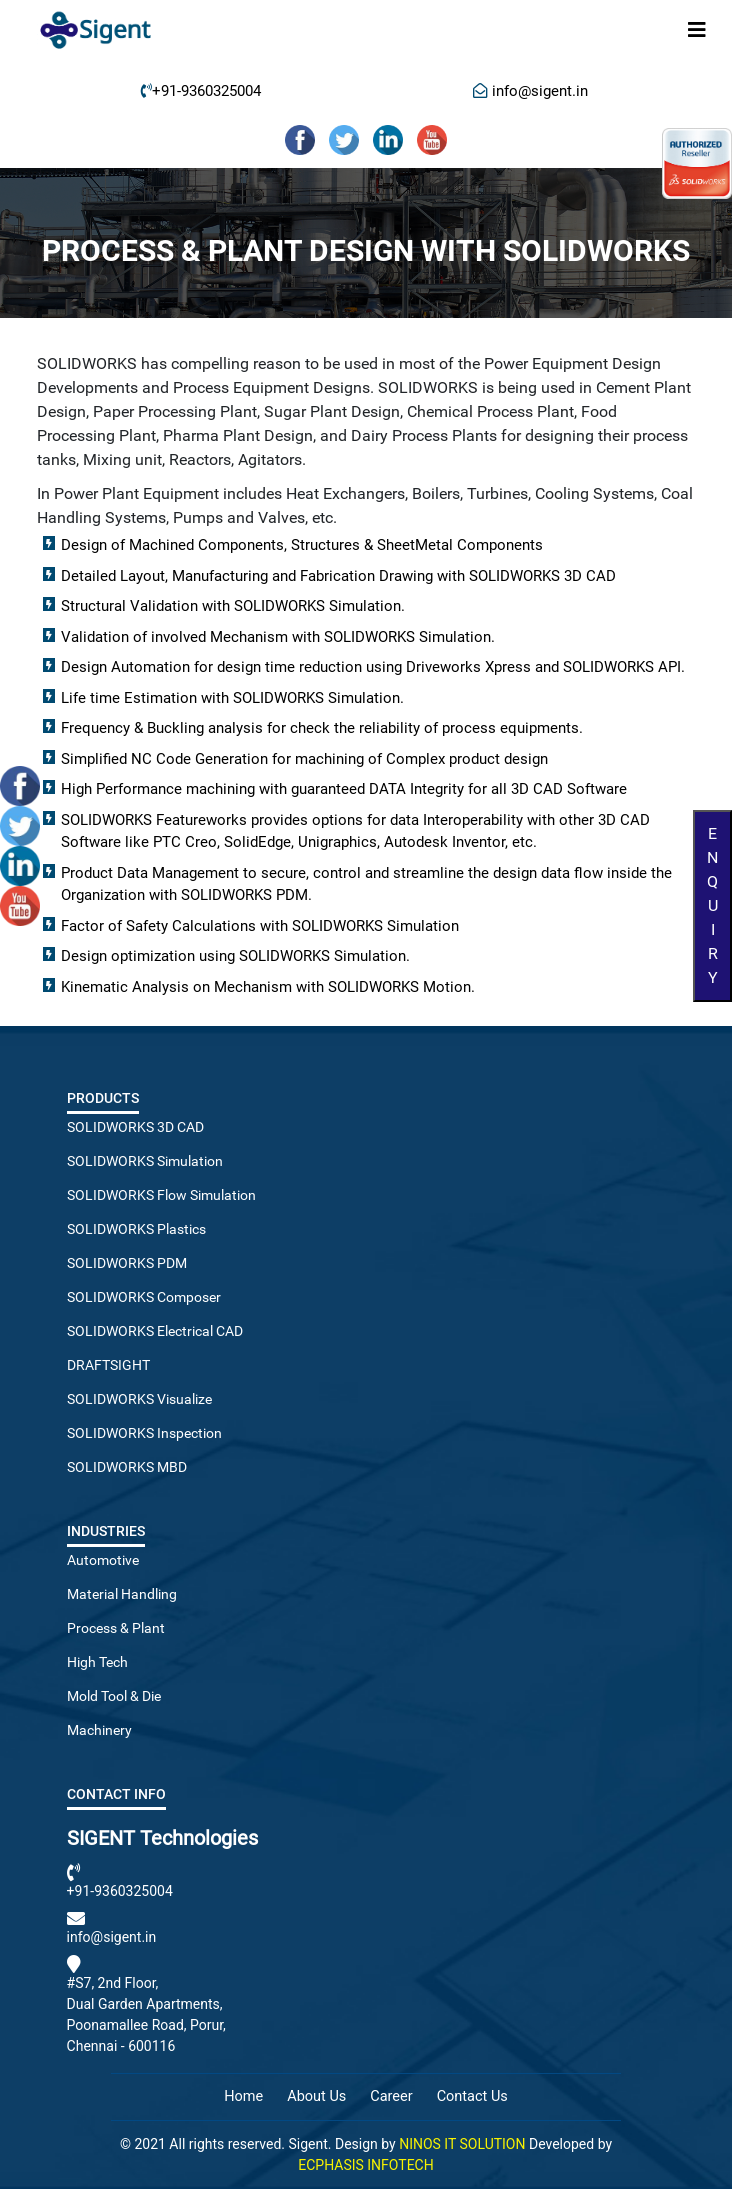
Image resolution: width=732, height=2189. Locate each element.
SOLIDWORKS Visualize (139, 1399)
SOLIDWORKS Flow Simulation (161, 1195)
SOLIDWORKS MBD (127, 1467)
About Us (316, 2096)
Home (243, 2096)
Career (391, 2096)
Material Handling (122, 1594)
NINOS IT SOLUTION (462, 2144)
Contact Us (472, 2096)
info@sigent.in (538, 91)
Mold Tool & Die (114, 1696)
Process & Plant (116, 1628)
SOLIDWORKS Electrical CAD (155, 1331)
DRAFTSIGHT (108, 1365)
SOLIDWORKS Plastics (136, 1229)
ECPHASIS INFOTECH (365, 2165)
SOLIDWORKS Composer (144, 1297)
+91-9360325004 (206, 91)
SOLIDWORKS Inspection (144, 1433)
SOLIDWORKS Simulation (145, 1161)
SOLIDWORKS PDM (127, 1263)
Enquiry (712, 905)
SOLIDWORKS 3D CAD (135, 1127)
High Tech (97, 1662)
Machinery (99, 1730)
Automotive (103, 1560)
